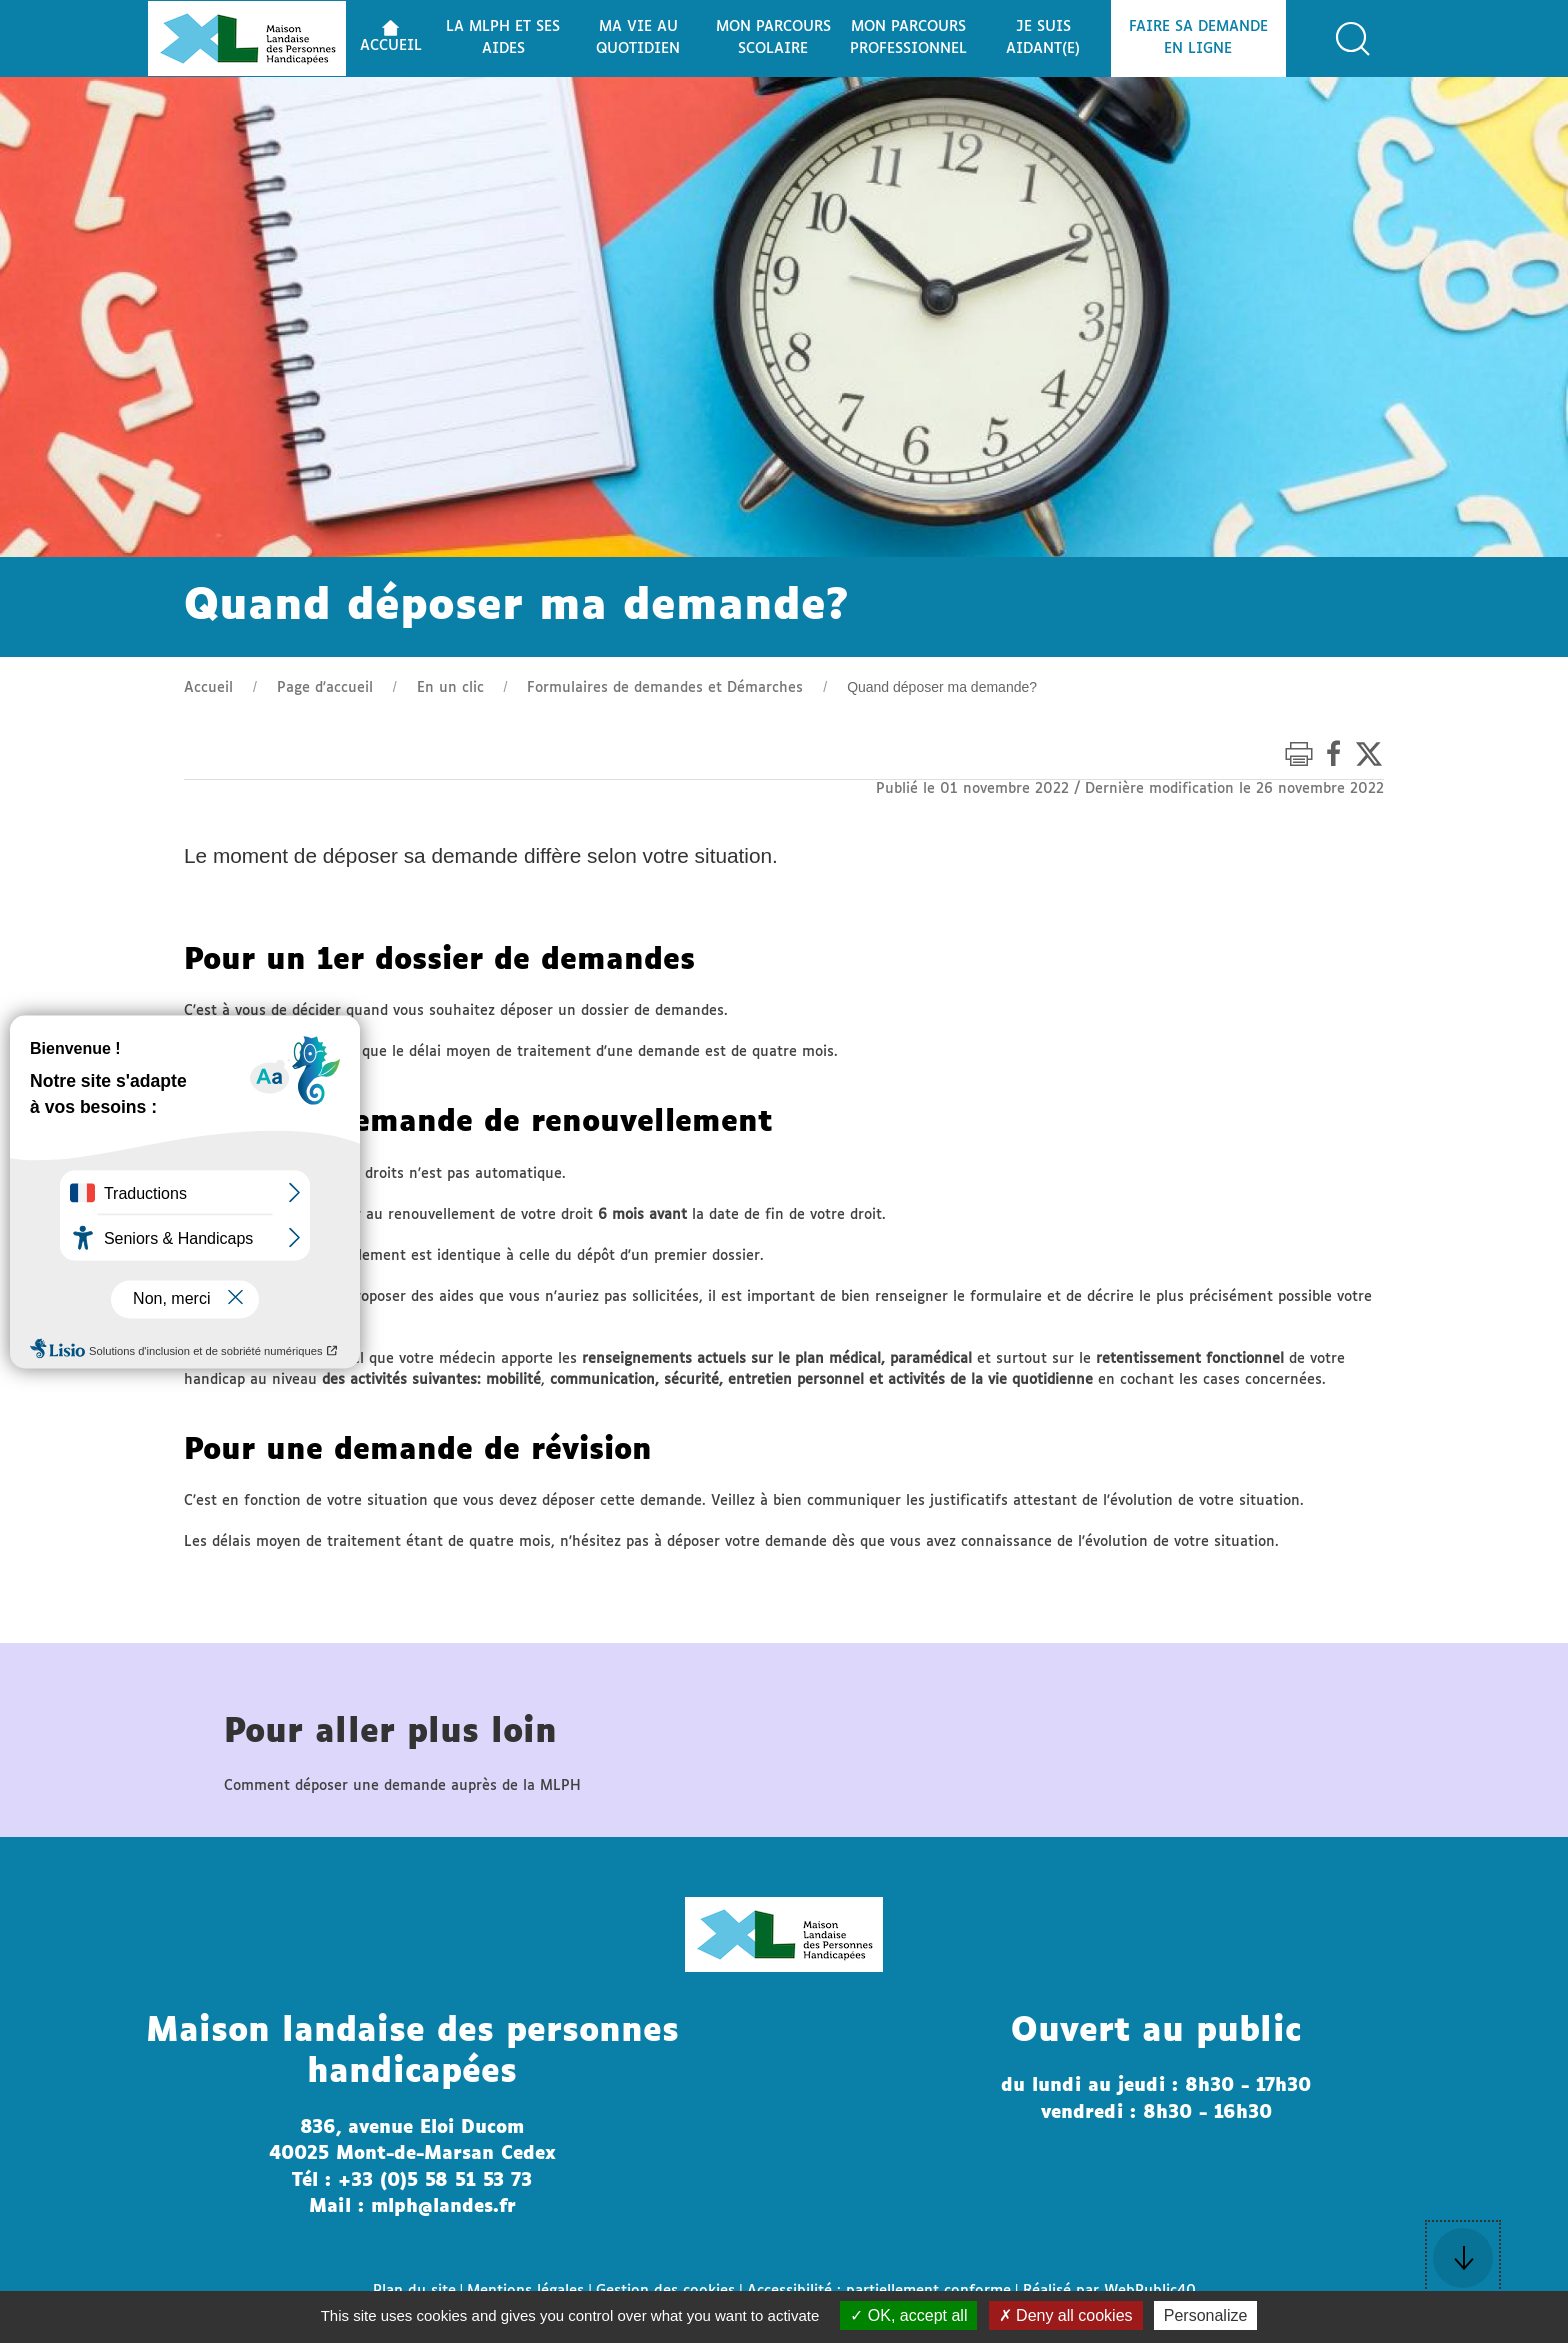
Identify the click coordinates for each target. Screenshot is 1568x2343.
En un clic (450, 688)
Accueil (208, 688)
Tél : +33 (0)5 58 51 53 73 (412, 2181)
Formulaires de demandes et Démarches (665, 688)
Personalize (1206, 2315)
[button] (1353, 39)
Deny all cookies (1066, 2315)
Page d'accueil (325, 688)
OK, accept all (908, 2315)
